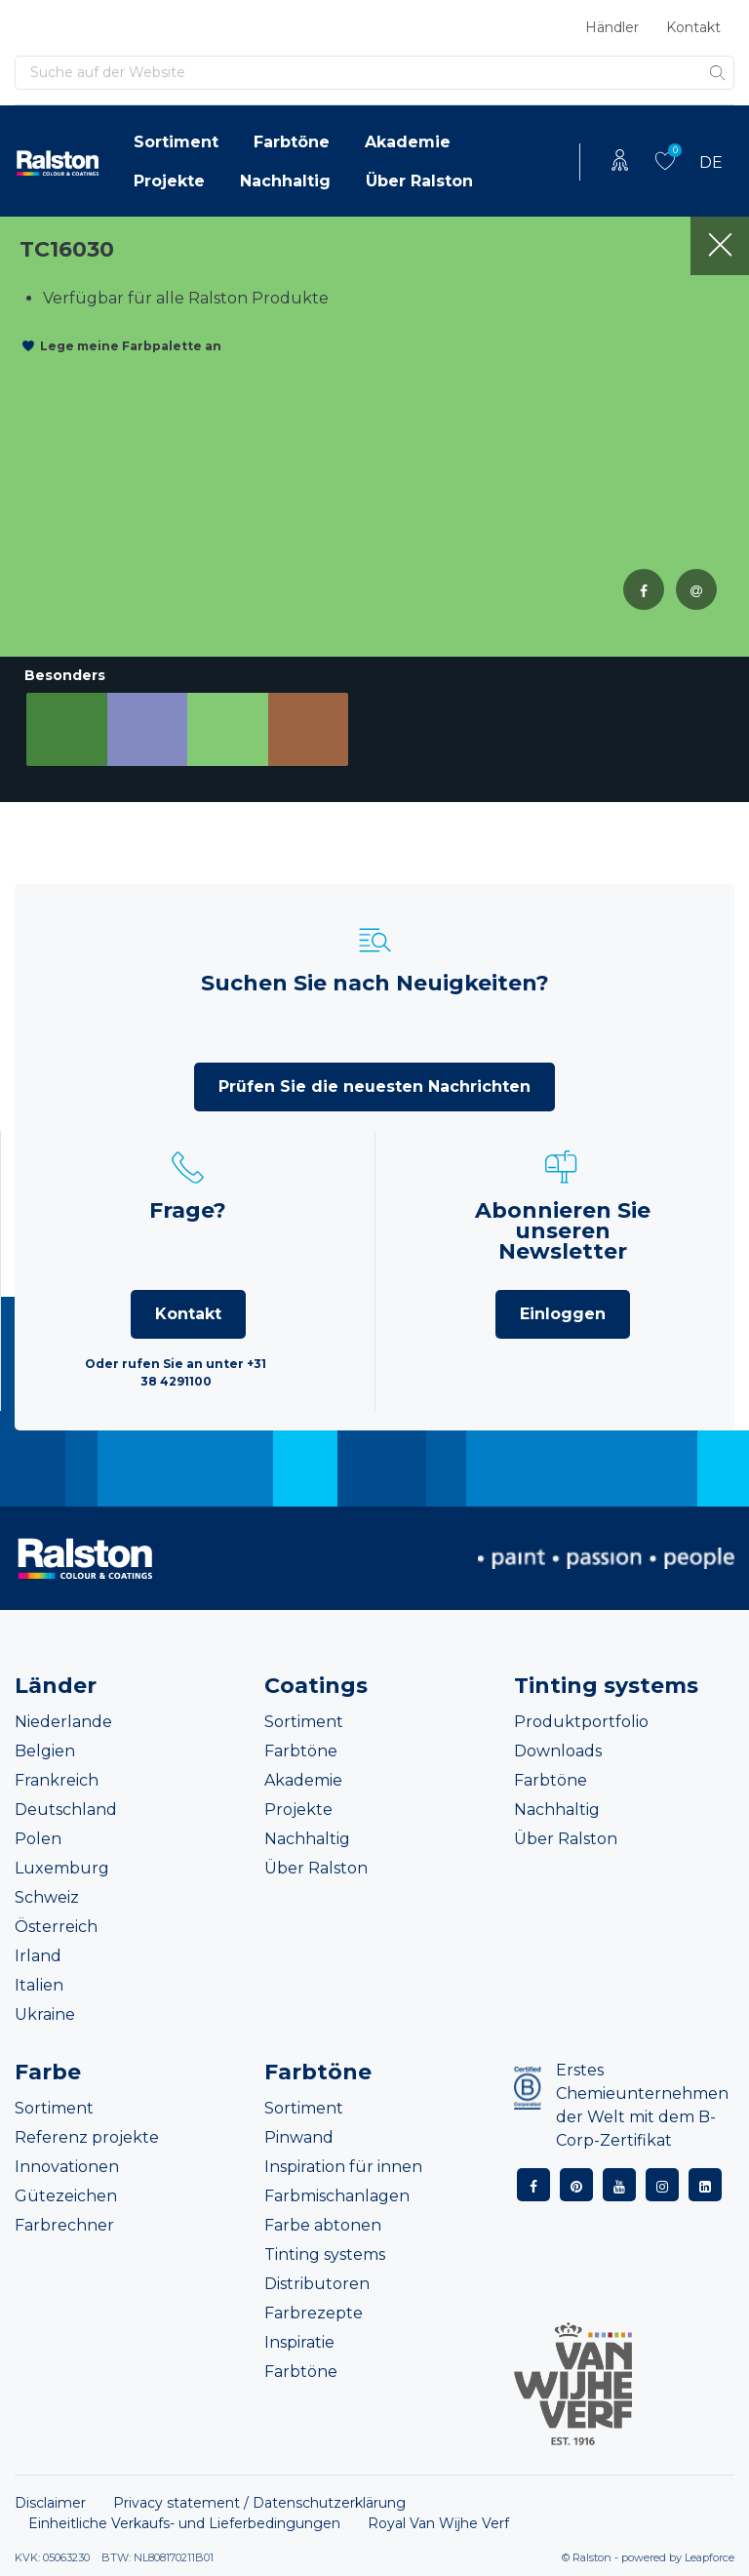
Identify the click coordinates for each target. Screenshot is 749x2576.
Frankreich (57, 1780)
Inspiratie (299, 2342)
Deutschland (66, 1809)
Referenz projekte (87, 2137)
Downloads (558, 1751)
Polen (38, 1839)
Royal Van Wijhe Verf (438, 2523)
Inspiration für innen (343, 2166)
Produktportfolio (581, 1721)
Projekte (169, 181)
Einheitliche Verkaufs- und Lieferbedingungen (184, 2523)
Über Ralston (419, 181)
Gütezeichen (66, 2196)
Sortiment (176, 142)
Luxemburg (62, 1868)
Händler (612, 27)
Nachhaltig (285, 181)
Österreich (56, 1926)
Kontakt (693, 27)
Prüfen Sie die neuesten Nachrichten (374, 1086)
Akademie (408, 142)
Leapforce (709, 2557)
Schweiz (47, 1897)
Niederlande (63, 1721)
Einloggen (563, 1314)
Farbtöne (292, 142)
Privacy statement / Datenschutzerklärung (259, 2503)
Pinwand (299, 2137)
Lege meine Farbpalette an (130, 346)
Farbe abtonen (322, 2225)
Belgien (45, 1751)
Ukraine (45, 2014)
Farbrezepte (313, 2313)
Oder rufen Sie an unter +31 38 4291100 (175, 1372)
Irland (38, 1956)
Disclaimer (50, 2503)
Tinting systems (324, 2254)
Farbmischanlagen (337, 2196)
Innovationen (67, 2166)
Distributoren (317, 2283)
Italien (39, 1985)
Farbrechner (64, 2225)
